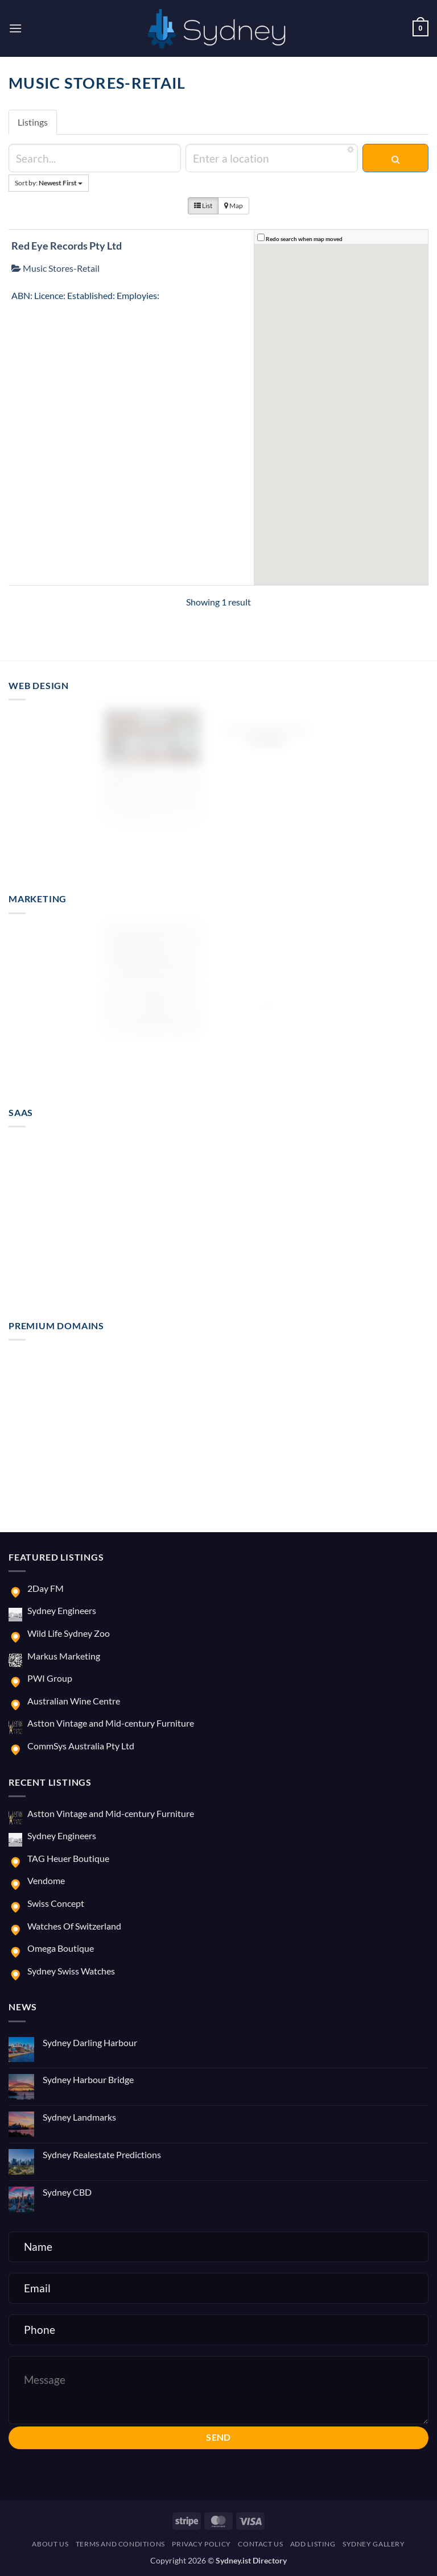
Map (233, 205)
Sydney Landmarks (79, 2117)
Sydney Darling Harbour (90, 2042)
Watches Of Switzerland (74, 1925)
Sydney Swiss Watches (71, 1970)
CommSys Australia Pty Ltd (80, 1745)
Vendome (46, 1880)
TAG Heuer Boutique (68, 1858)
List (203, 205)
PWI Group (49, 1678)
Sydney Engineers (61, 1610)
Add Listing (313, 2544)
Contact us (260, 2544)
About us (50, 2544)
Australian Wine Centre (73, 1700)
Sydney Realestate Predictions (102, 2154)
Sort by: (49, 183)
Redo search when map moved (304, 238)
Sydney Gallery (374, 2544)
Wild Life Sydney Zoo (68, 1633)
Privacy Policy (201, 2544)
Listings (33, 122)
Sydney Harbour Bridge (88, 2079)
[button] (15, 28)
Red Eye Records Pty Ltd (66, 245)
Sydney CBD (67, 2192)
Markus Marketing (63, 1655)
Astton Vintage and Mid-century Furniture (110, 1723)
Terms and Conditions (120, 2544)
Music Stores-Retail (55, 268)
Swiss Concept (55, 1903)
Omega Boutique (60, 1948)
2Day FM (45, 1588)
